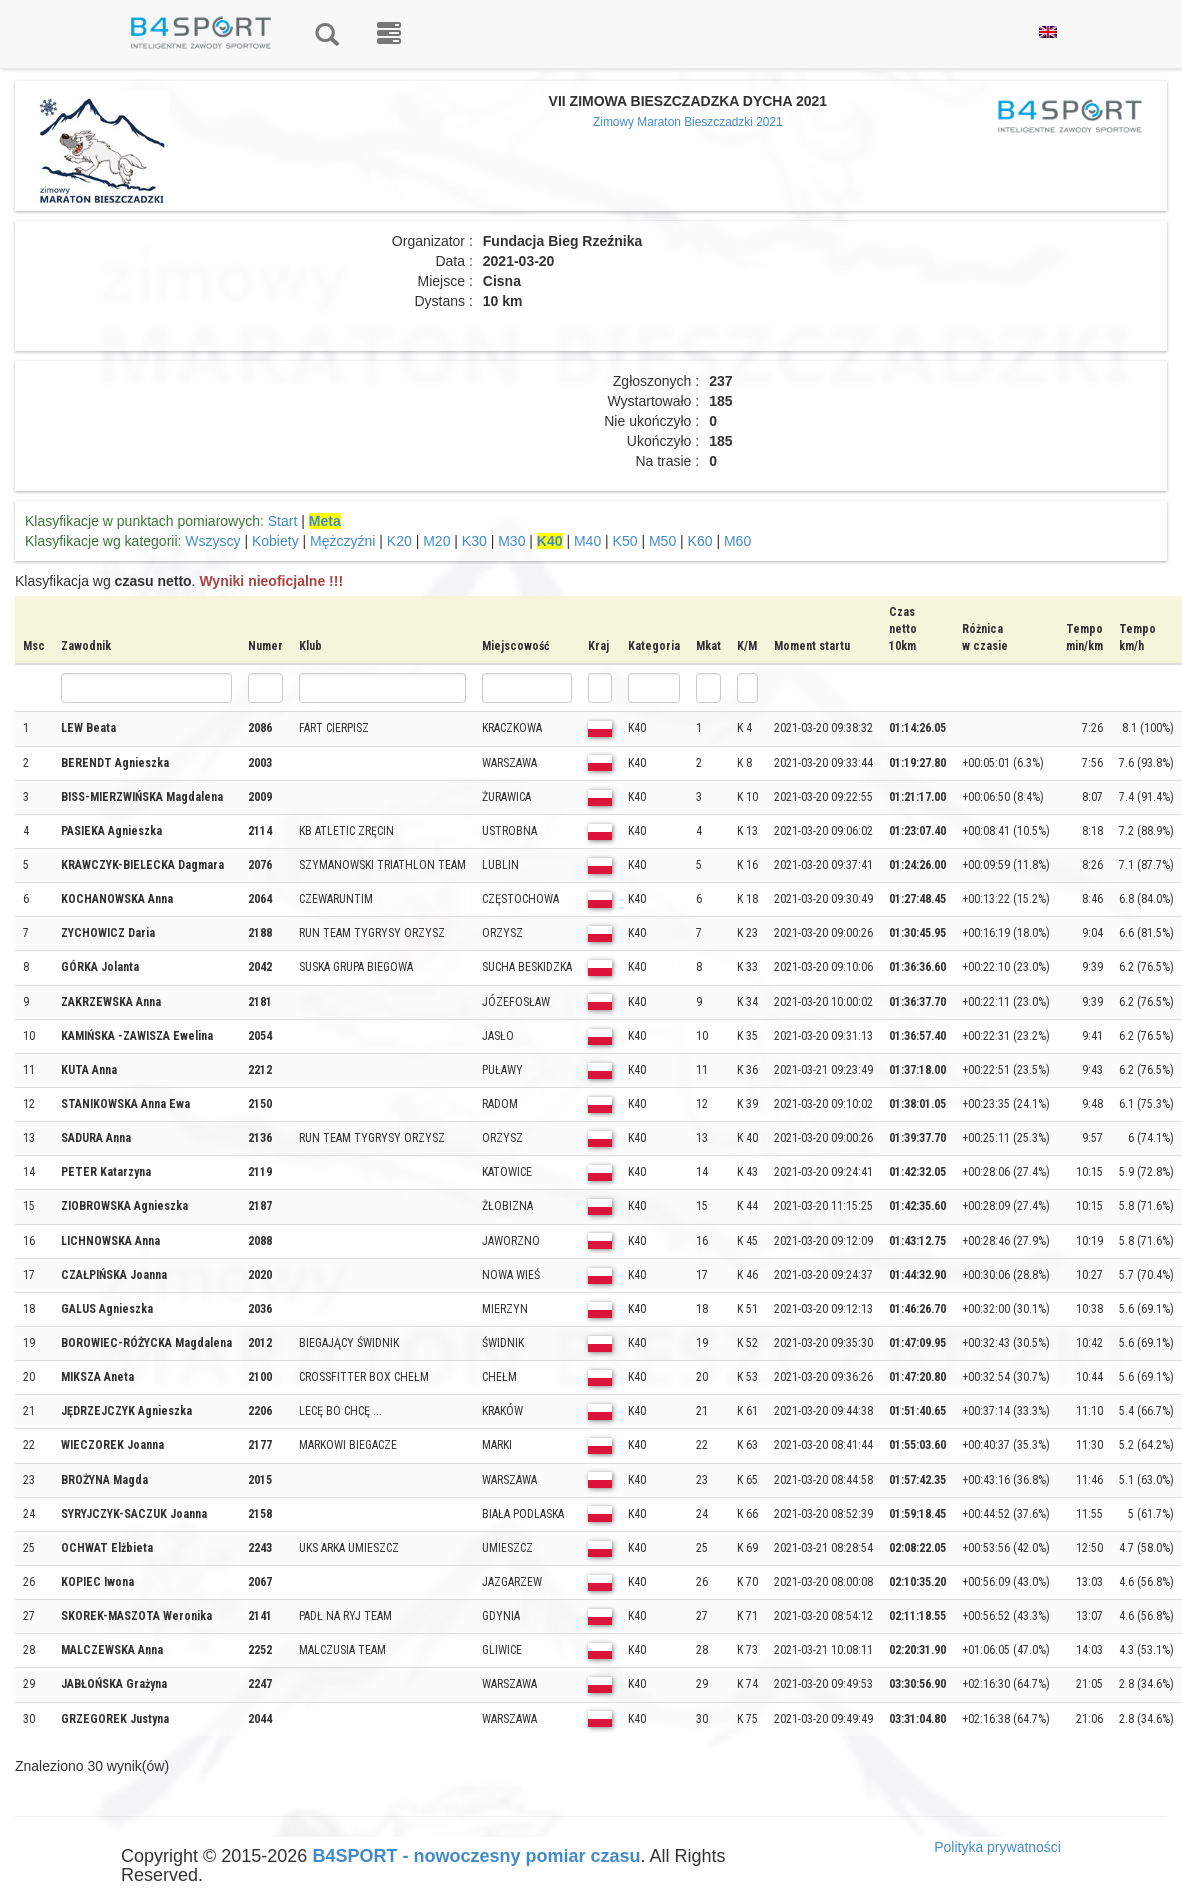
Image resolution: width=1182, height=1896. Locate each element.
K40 (550, 541)
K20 (399, 541)
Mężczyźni (342, 541)
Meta (325, 521)
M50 (662, 541)
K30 (474, 541)
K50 (625, 541)
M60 (737, 541)
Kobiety (275, 541)
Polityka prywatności (997, 1847)
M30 (511, 541)
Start (283, 521)
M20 (436, 541)
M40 (587, 541)
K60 (700, 541)
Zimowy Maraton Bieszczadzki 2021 (688, 122)
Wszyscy (212, 541)
